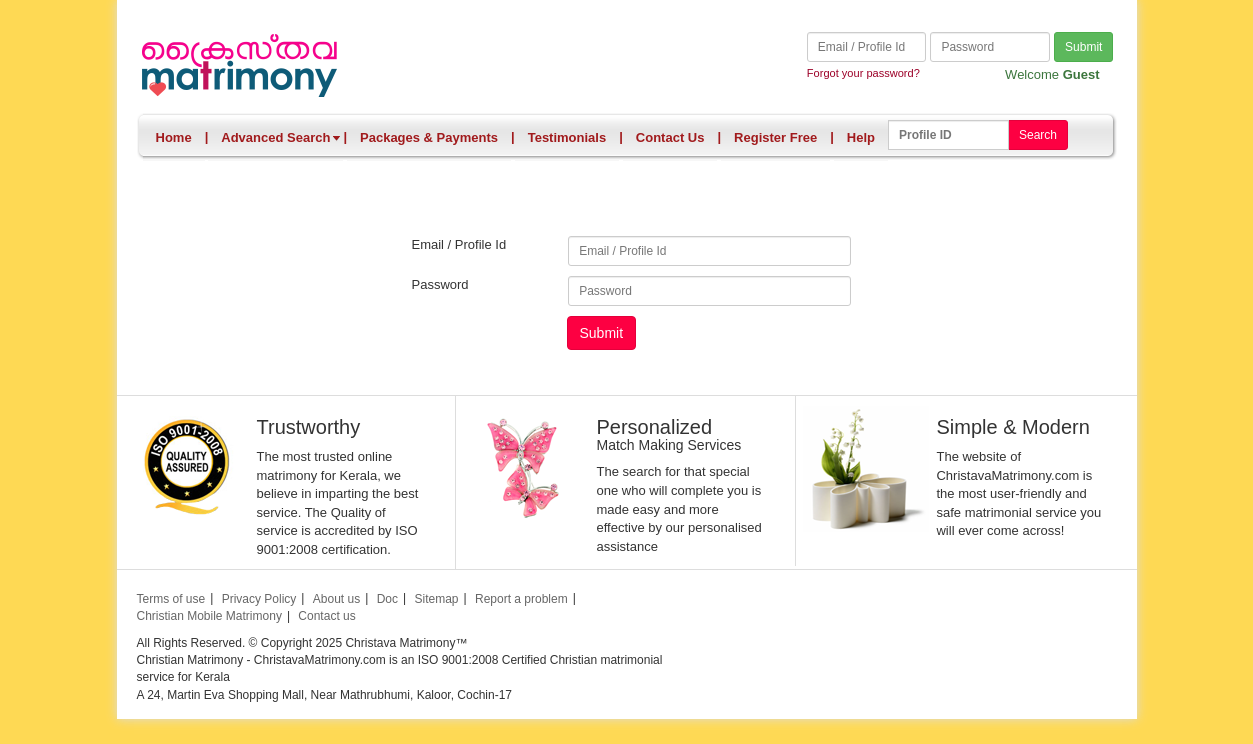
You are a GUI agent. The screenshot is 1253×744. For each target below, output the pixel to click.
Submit (1083, 47)
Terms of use (171, 599)
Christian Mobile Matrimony (209, 616)
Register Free (775, 137)
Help (861, 137)
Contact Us (670, 137)
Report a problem (521, 599)
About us (336, 599)
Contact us (326, 616)
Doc (387, 599)
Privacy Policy (259, 599)
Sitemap (436, 599)
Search (1038, 135)
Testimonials (567, 137)
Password (440, 284)
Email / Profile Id (459, 244)
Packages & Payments (429, 137)
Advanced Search (281, 137)
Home (174, 137)
